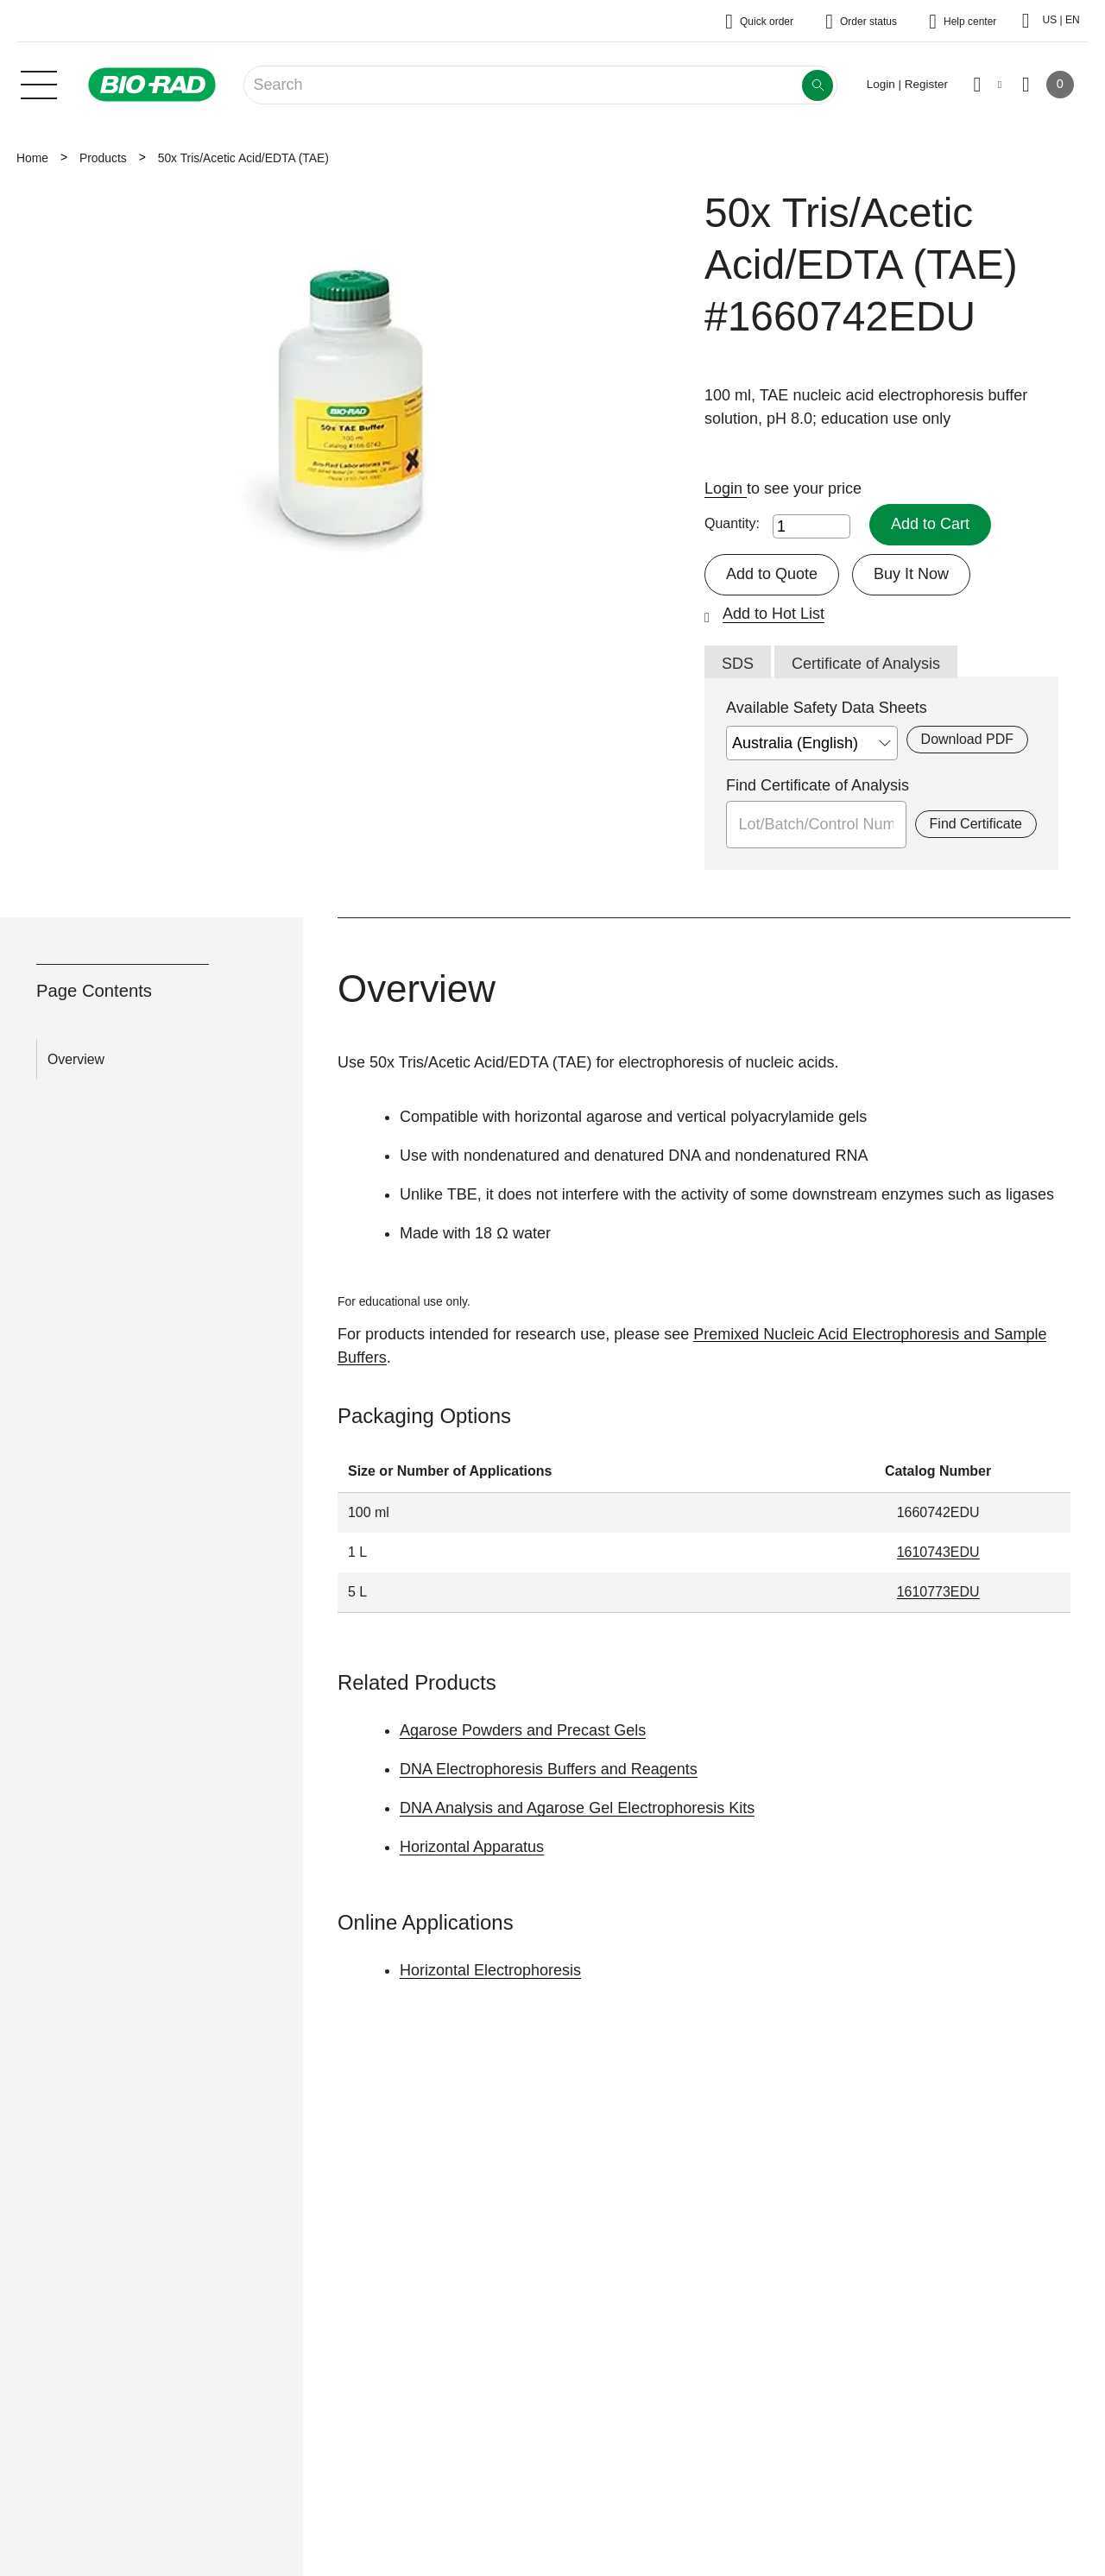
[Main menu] (38, 83)
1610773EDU (938, 1591)
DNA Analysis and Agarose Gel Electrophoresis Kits (577, 1808)
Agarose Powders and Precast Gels (523, 1730)
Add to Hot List (773, 613)
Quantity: (732, 523)
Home (32, 158)
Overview (75, 1059)
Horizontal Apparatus (472, 1846)
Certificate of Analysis (866, 663)
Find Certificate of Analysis (817, 785)
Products (103, 158)
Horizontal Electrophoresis (490, 1970)
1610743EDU (938, 1552)
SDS (738, 663)
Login (725, 488)
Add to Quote (772, 574)
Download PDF (967, 739)
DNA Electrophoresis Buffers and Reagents (549, 1769)
